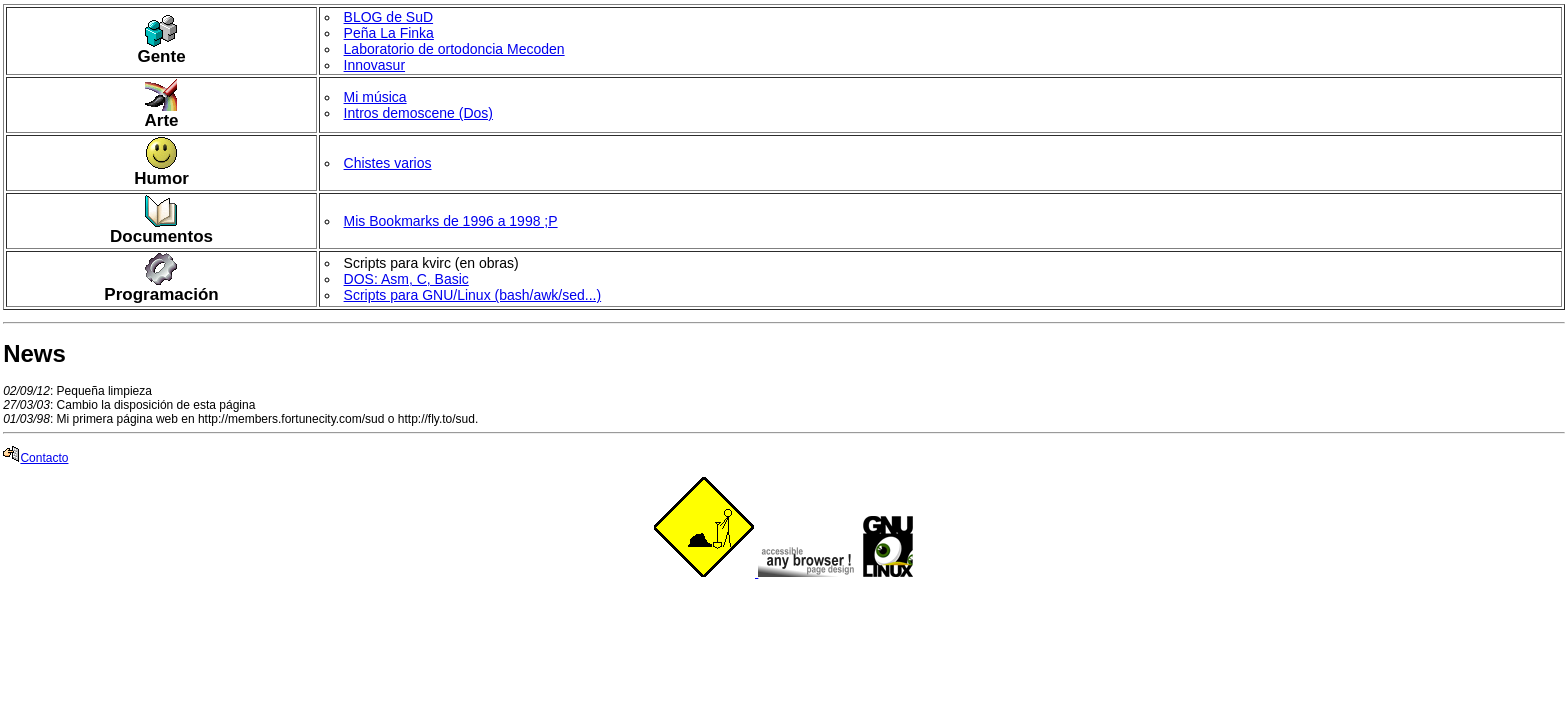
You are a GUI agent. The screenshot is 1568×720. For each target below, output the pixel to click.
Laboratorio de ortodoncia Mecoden (454, 49)
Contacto (35, 458)
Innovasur (374, 65)
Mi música (375, 97)
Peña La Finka (389, 33)
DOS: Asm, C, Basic (406, 279)
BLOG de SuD (389, 17)
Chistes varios (388, 163)
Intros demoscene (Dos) (418, 113)
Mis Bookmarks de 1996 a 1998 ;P (451, 221)
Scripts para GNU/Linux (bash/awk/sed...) (473, 295)
